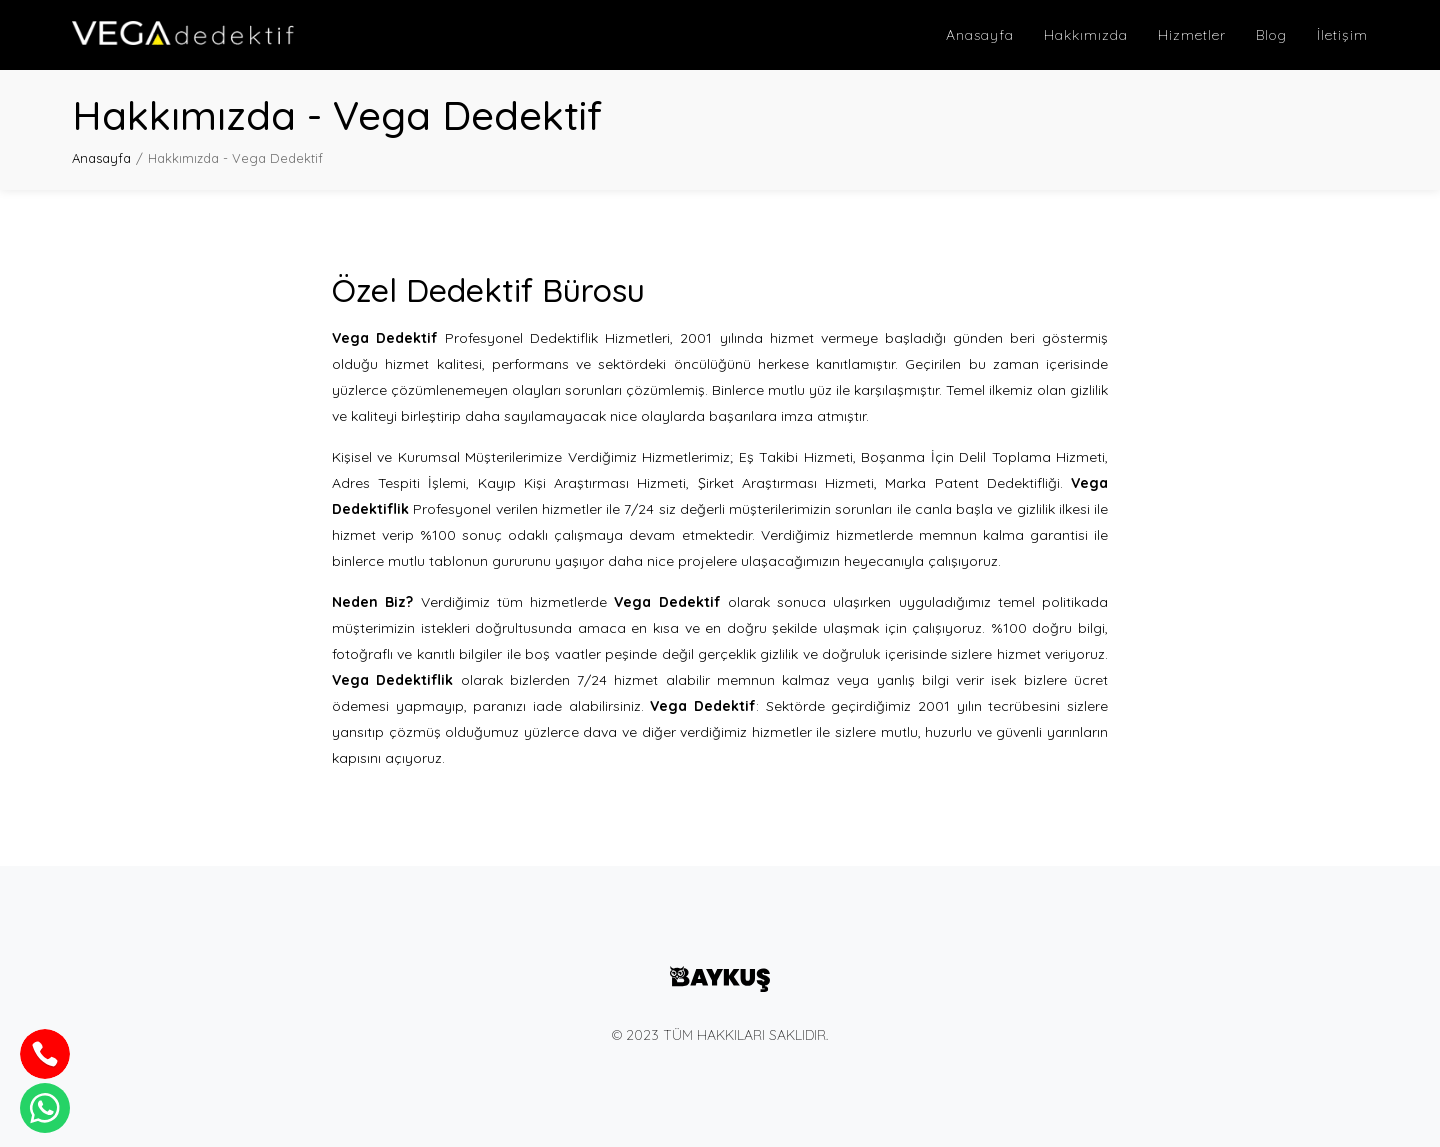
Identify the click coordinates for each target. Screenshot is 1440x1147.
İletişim (1342, 35)
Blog (1271, 35)
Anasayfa (980, 35)
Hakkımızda (1086, 35)
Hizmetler (1192, 35)
